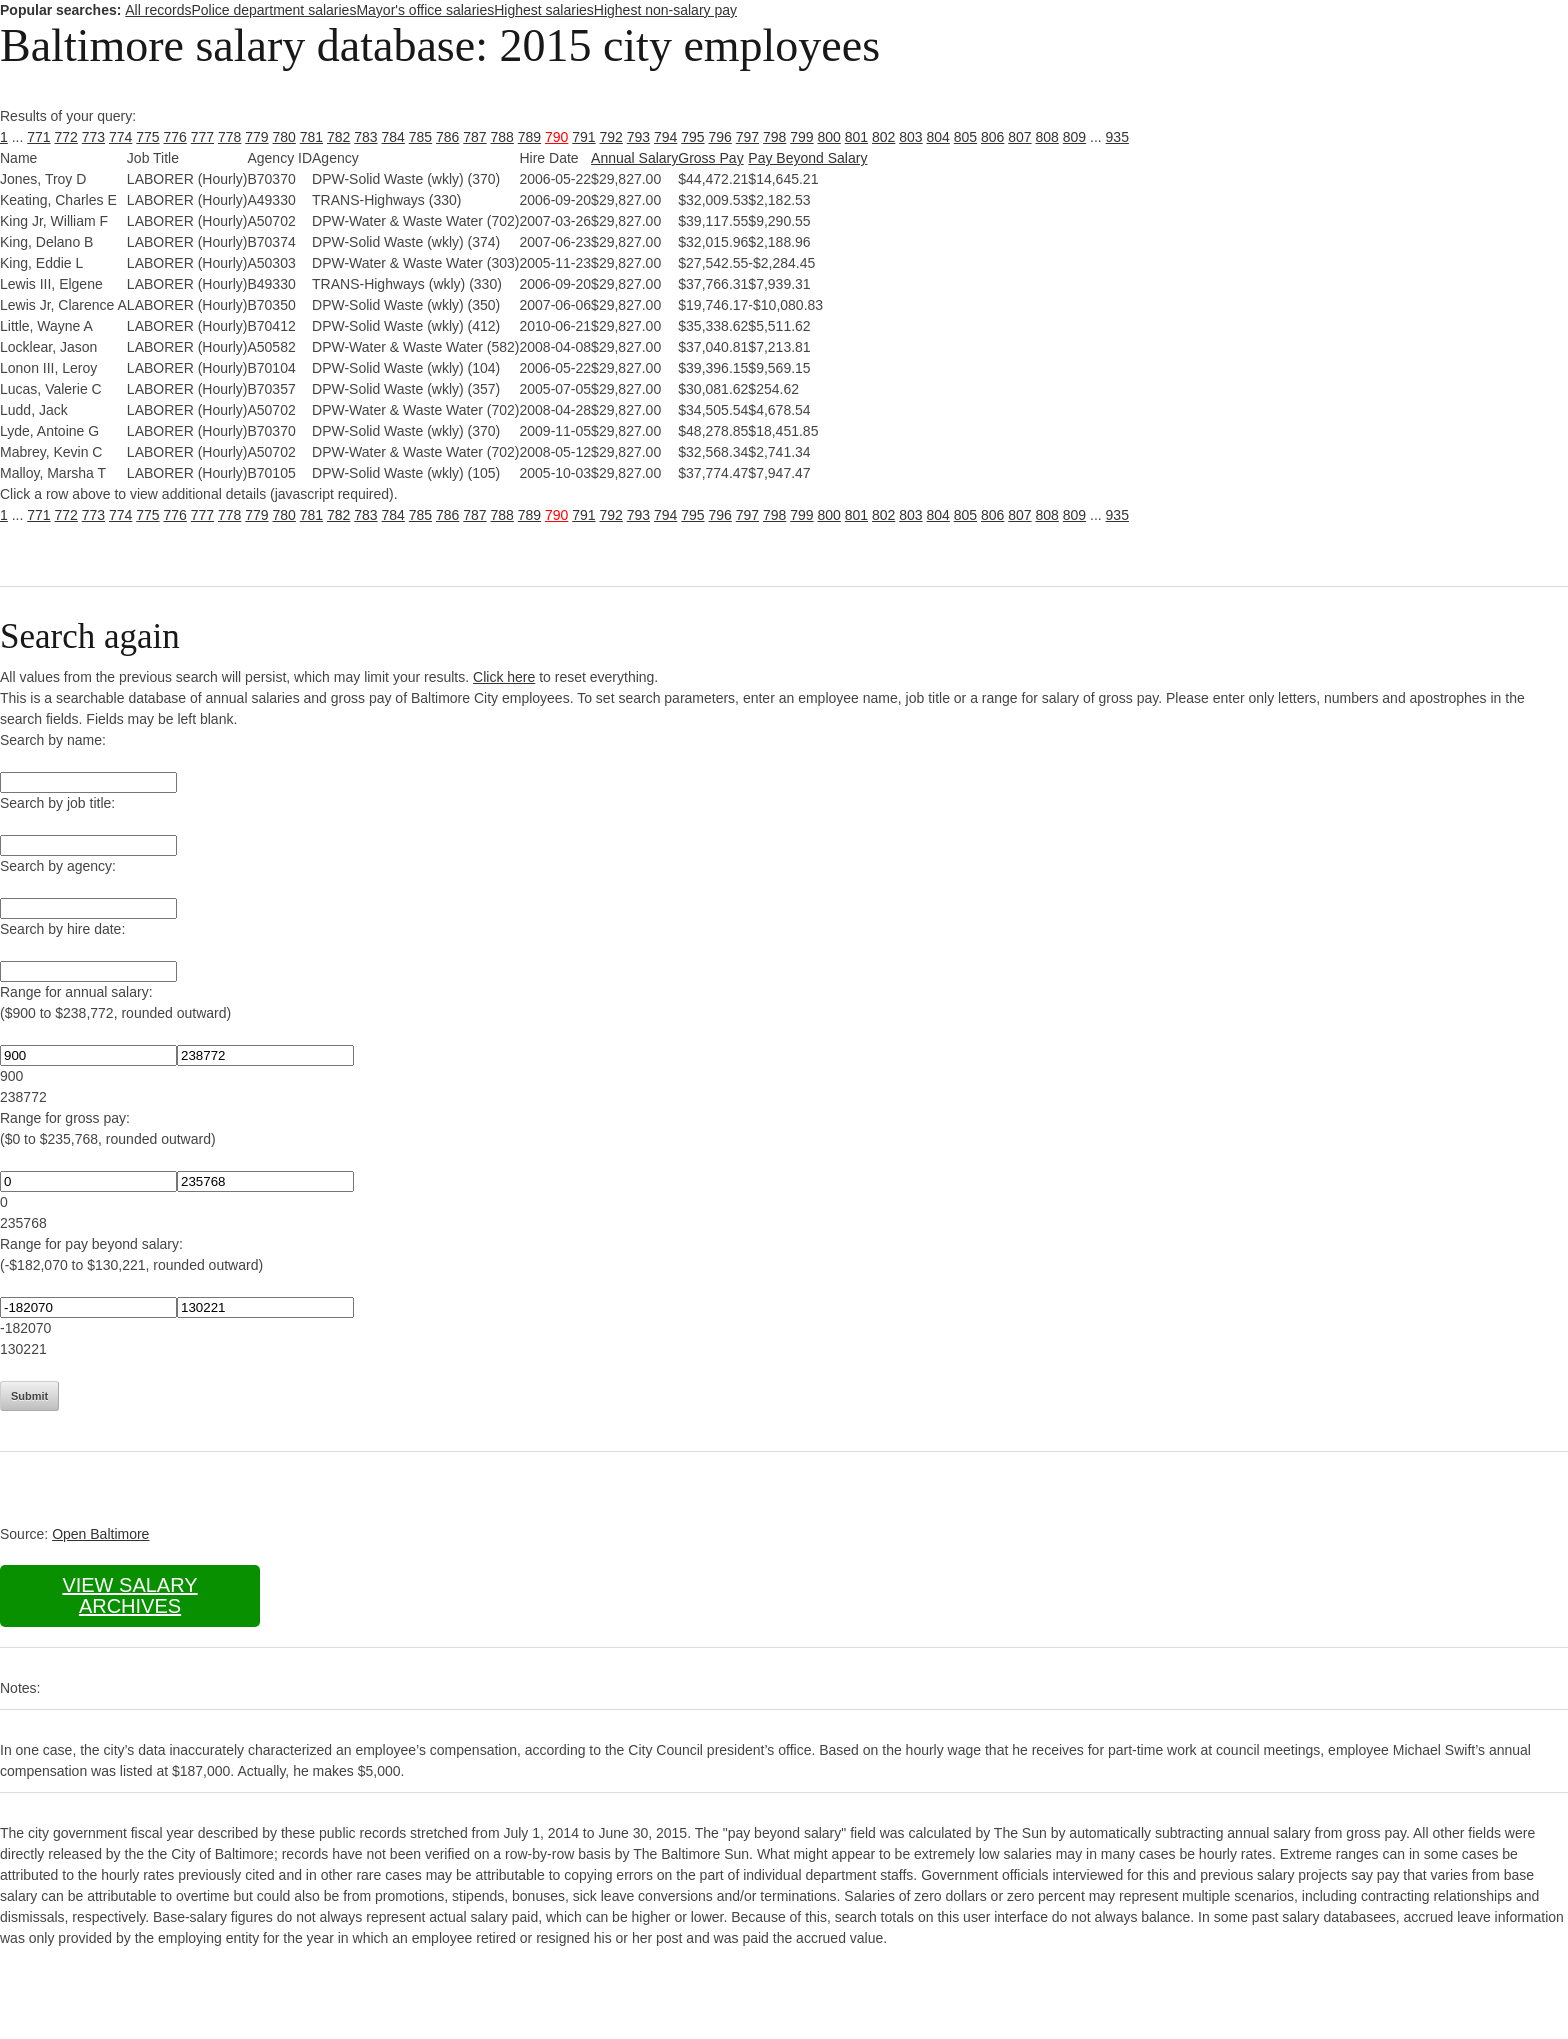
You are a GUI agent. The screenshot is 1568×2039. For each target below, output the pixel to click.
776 (175, 137)
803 (910, 137)
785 (420, 137)
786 (447, 137)
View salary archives (129, 1595)
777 (202, 137)
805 (965, 137)
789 (529, 137)
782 (338, 137)
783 (365, 137)
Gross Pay (710, 158)
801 (856, 137)
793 (638, 137)
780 (284, 137)
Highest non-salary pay (665, 10)
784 (393, 137)
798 (774, 137)
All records (158, 10)
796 (720, 137)
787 (474, 137)
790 (556, 137)
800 (829, 137)
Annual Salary (634, 158)
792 (611, 137)
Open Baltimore (100, 1534)
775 (147, 137)
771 (38, 137)
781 (311, 137)
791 (583, 137)
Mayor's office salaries (425, 10)
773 (93, 137)
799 (801, 137)
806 (992, 137)
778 (229, 137)
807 (1019, 137)
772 (66, 137)
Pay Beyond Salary (807, 158)
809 (1074, 137)
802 (883, 137)
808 (1047, 137)
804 (938, 137)
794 (665, 137)
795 (692, 137)
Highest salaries (544, 10)
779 (256, 137)
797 (747, 137)
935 (1117, 137)
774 (120, 137)
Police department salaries (273, 10)
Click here (504, 677)
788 (502, 137)
